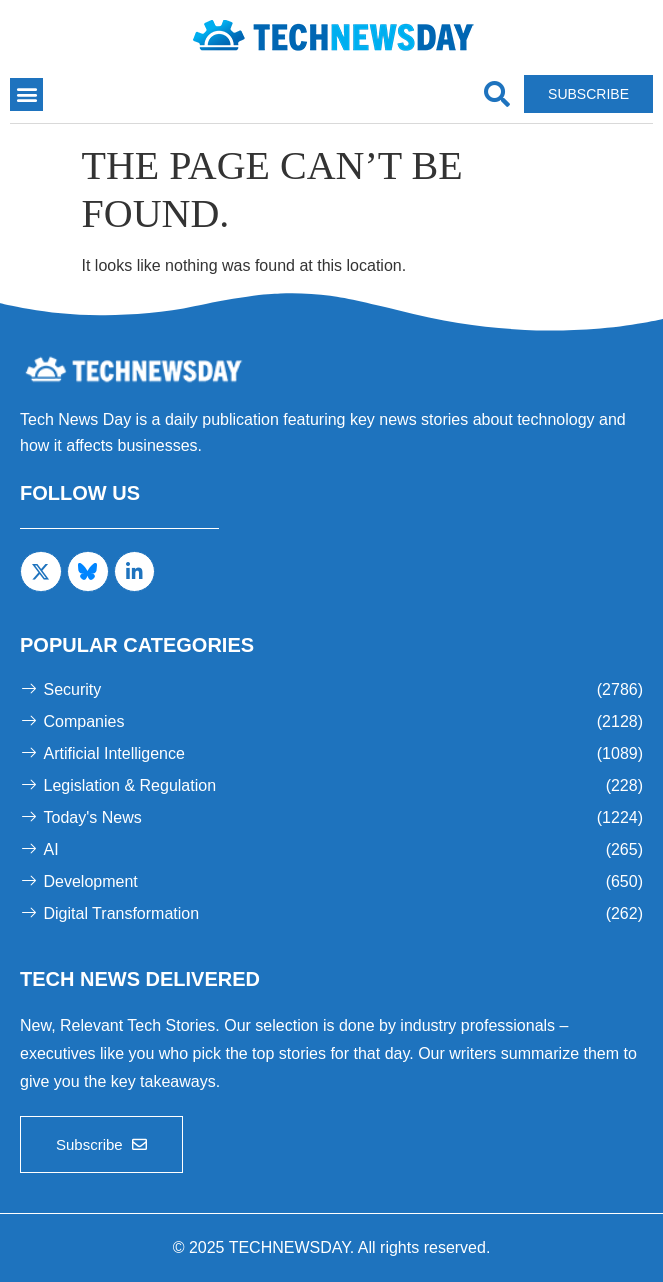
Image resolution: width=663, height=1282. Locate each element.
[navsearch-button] (496, 94)
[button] (26, 94)
